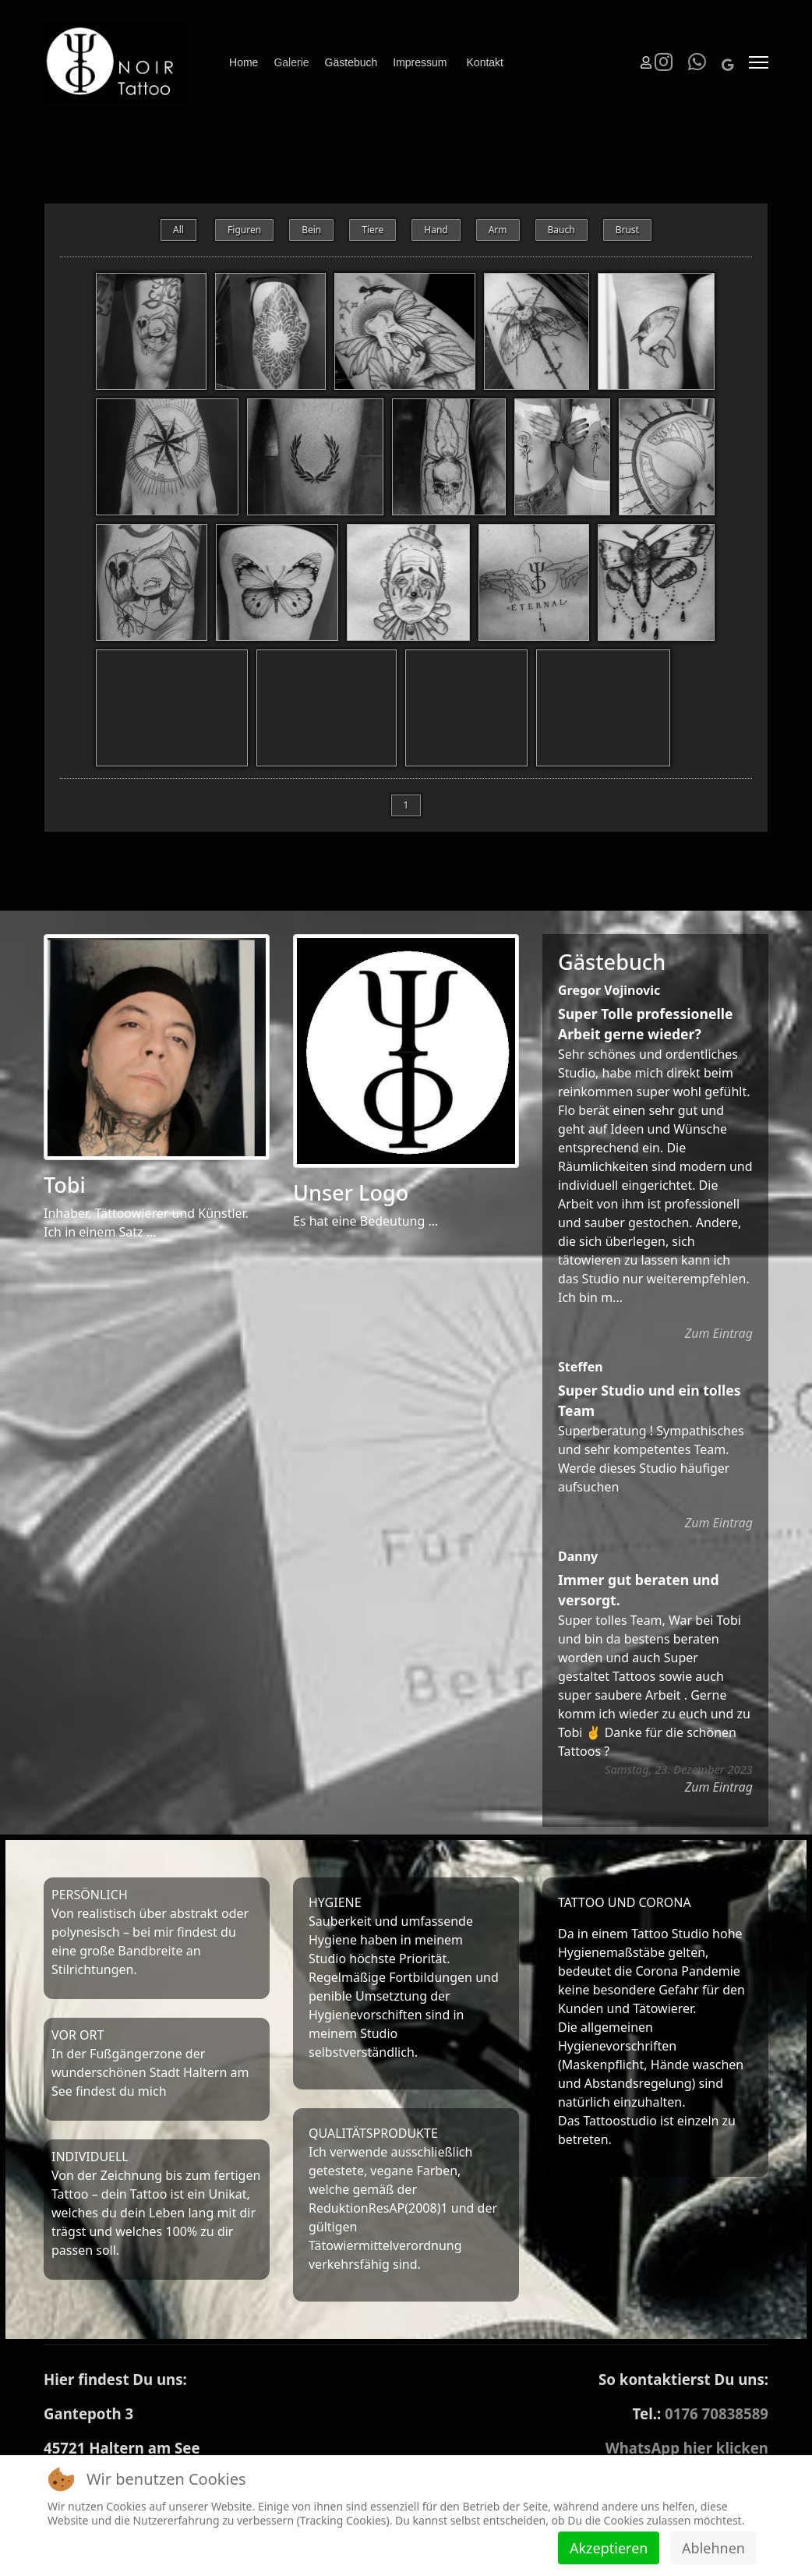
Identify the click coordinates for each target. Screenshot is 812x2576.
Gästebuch (351, 62)
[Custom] (727, 64)
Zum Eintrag (719, 1345)
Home (243, 62)
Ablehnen (713, 2548)
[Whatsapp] (697, 64)
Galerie (291, 62)
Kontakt (485, 62)
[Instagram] (664, 64)
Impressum (420, 62)
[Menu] (758, 62)
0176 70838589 (716, 2426)
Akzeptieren (609, 2548)
